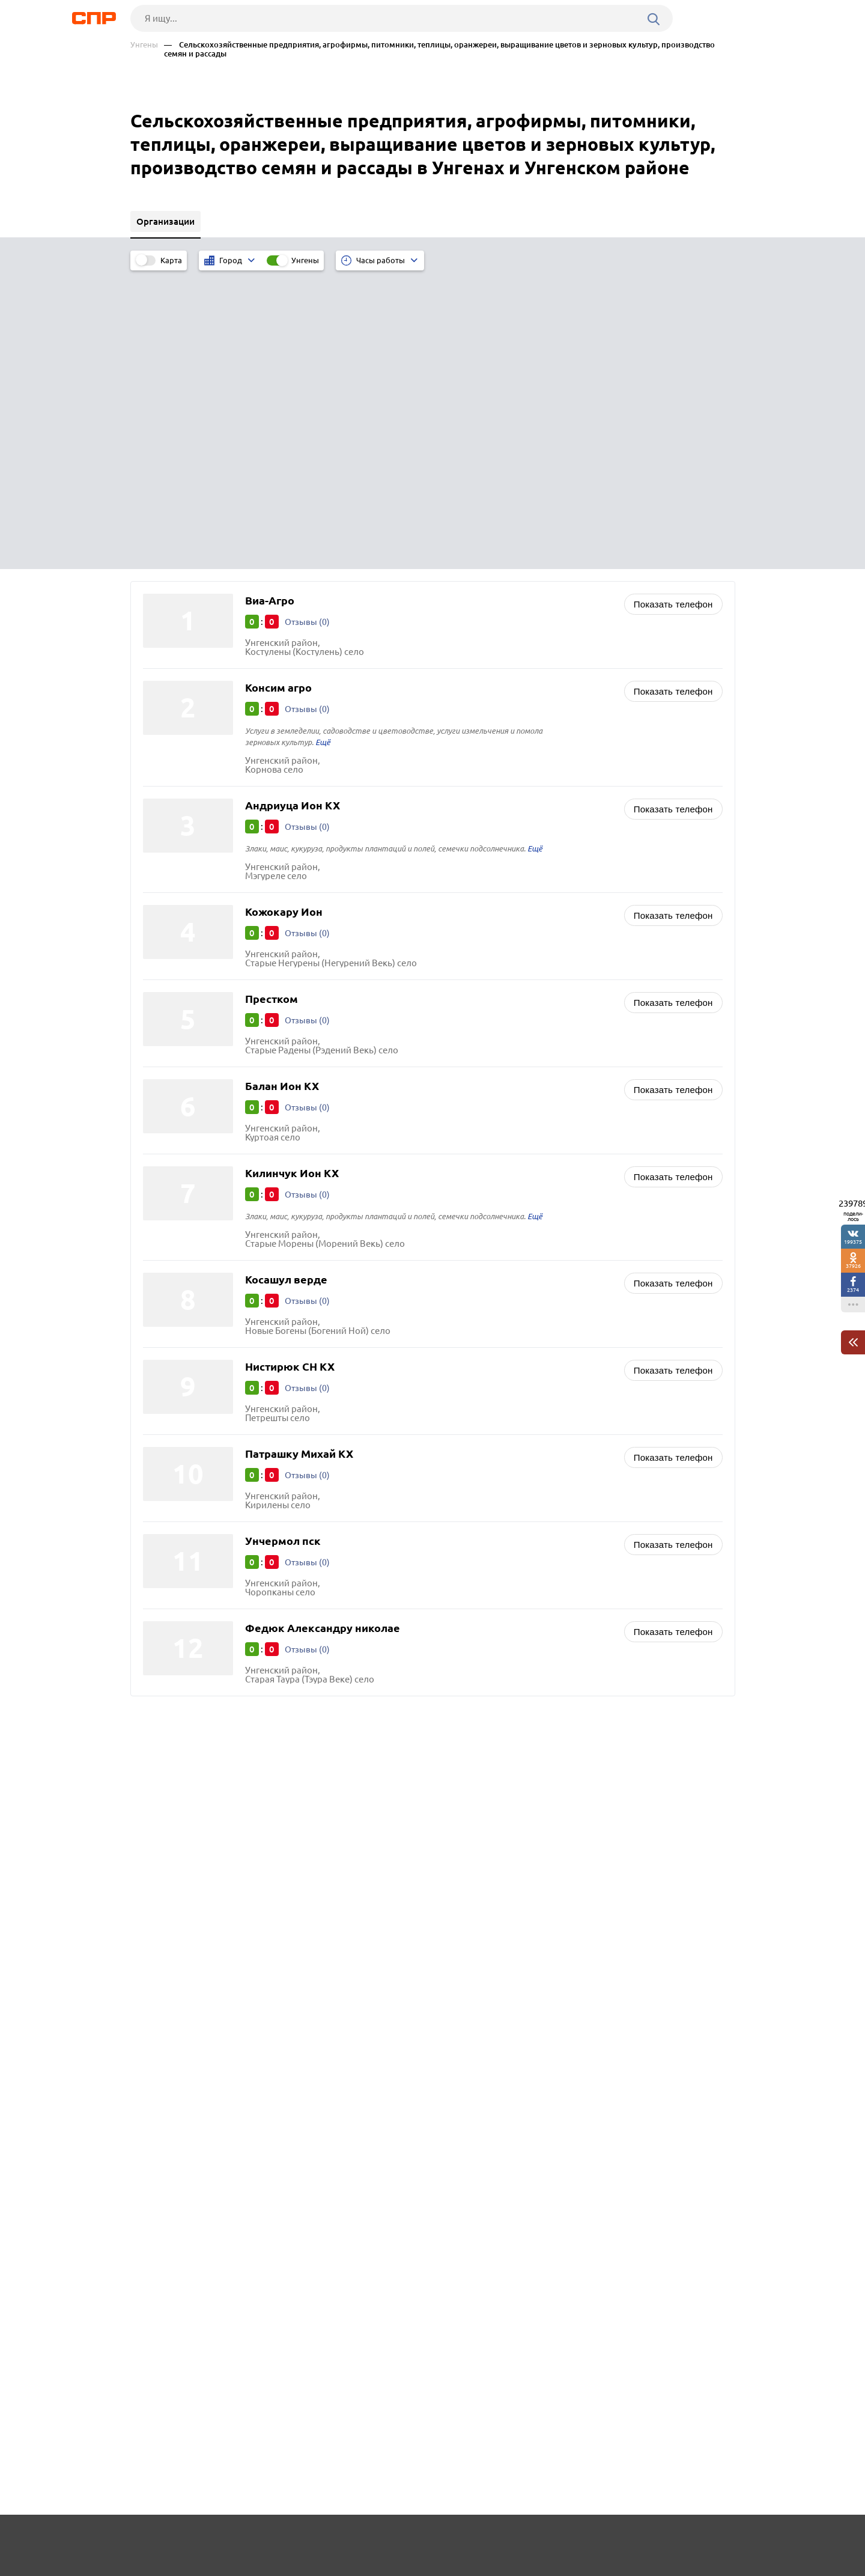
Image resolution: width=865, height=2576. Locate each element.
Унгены (144, 45)
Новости (227, 2540)
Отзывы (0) (308, 321)
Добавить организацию (681, 2540)
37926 (853, 1265)
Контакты (399, 2540)
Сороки (162, 1574)
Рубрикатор (152, 2540)
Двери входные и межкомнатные (519, 1553)
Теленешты (170, 1543)
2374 (853, 1289)
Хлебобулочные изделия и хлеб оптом (531, 1538)
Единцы (163, 1559)
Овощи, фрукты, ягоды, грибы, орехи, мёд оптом (552, 1523)
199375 (853, 1241)
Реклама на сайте (312, 2540)
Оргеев (162, 1604)
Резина (162, 1589)
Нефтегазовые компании (502, 1493)
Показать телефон (673, 304)
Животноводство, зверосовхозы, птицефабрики (551, 1508)
